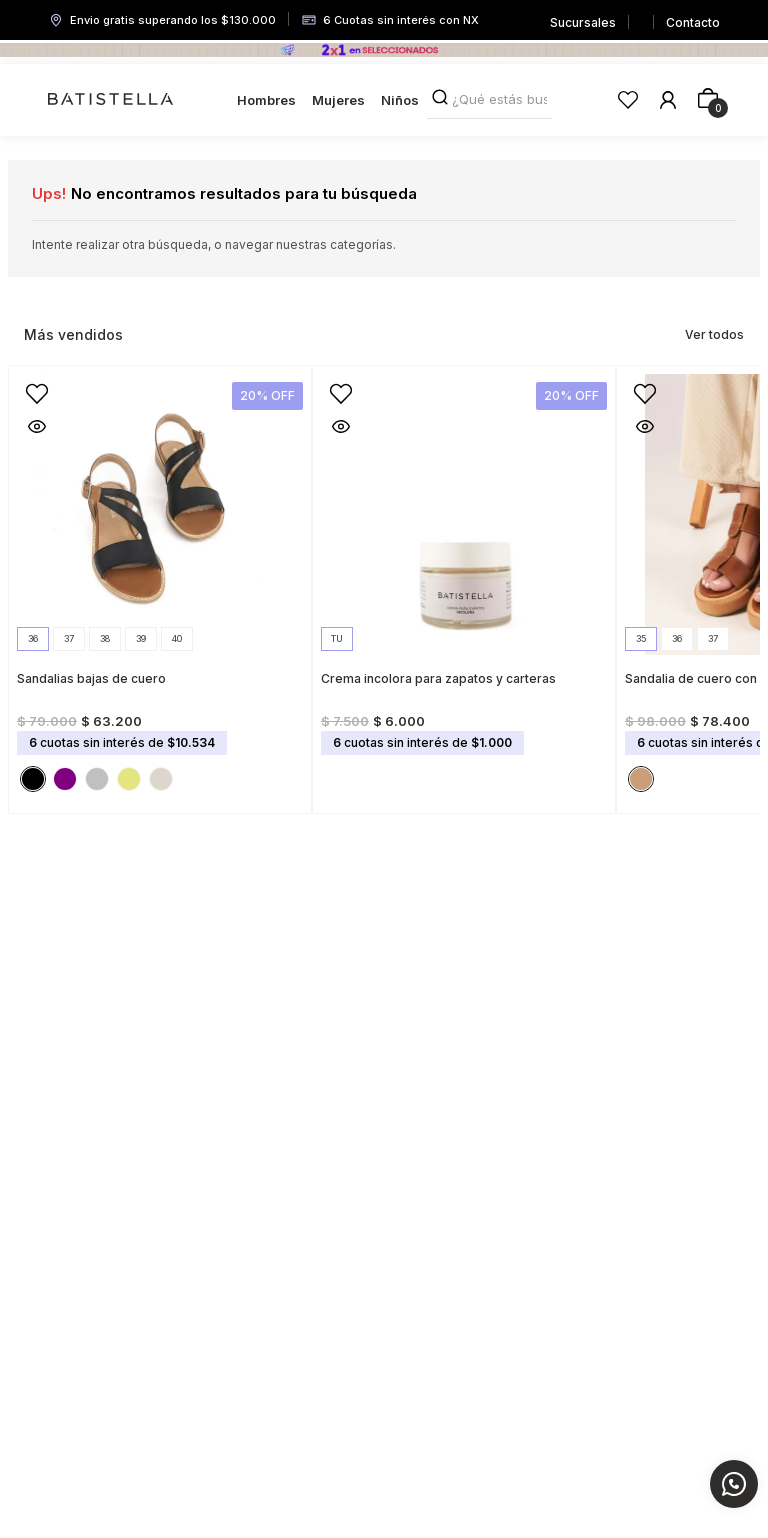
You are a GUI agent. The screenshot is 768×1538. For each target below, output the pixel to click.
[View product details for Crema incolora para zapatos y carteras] (464, 583)
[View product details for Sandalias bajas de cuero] (160, 583)
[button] (33, 639)
